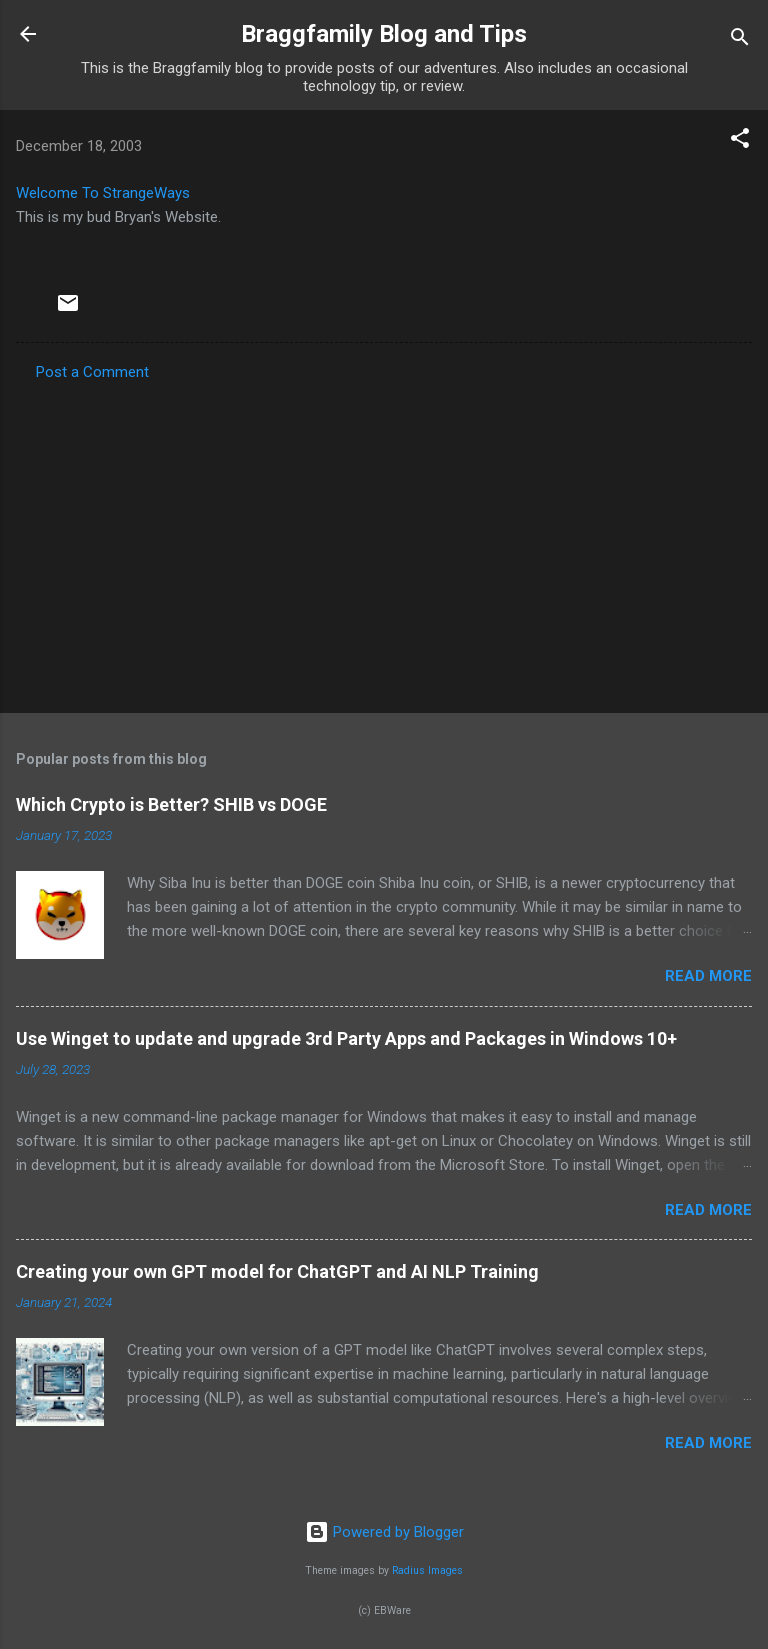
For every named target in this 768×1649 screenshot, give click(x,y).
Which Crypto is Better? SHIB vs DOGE (171, 804)
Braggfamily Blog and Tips (384, 34)
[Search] (740, 40)
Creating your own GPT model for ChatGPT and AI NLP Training (277, 1271)
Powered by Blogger (384, 1532)
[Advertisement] (384, 541)
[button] (740, 141)
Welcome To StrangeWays (103, 193)
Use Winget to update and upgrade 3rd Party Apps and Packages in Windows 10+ (346, 1038)
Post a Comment (92, 372)
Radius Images (427, 1570)
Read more (708, 976)
